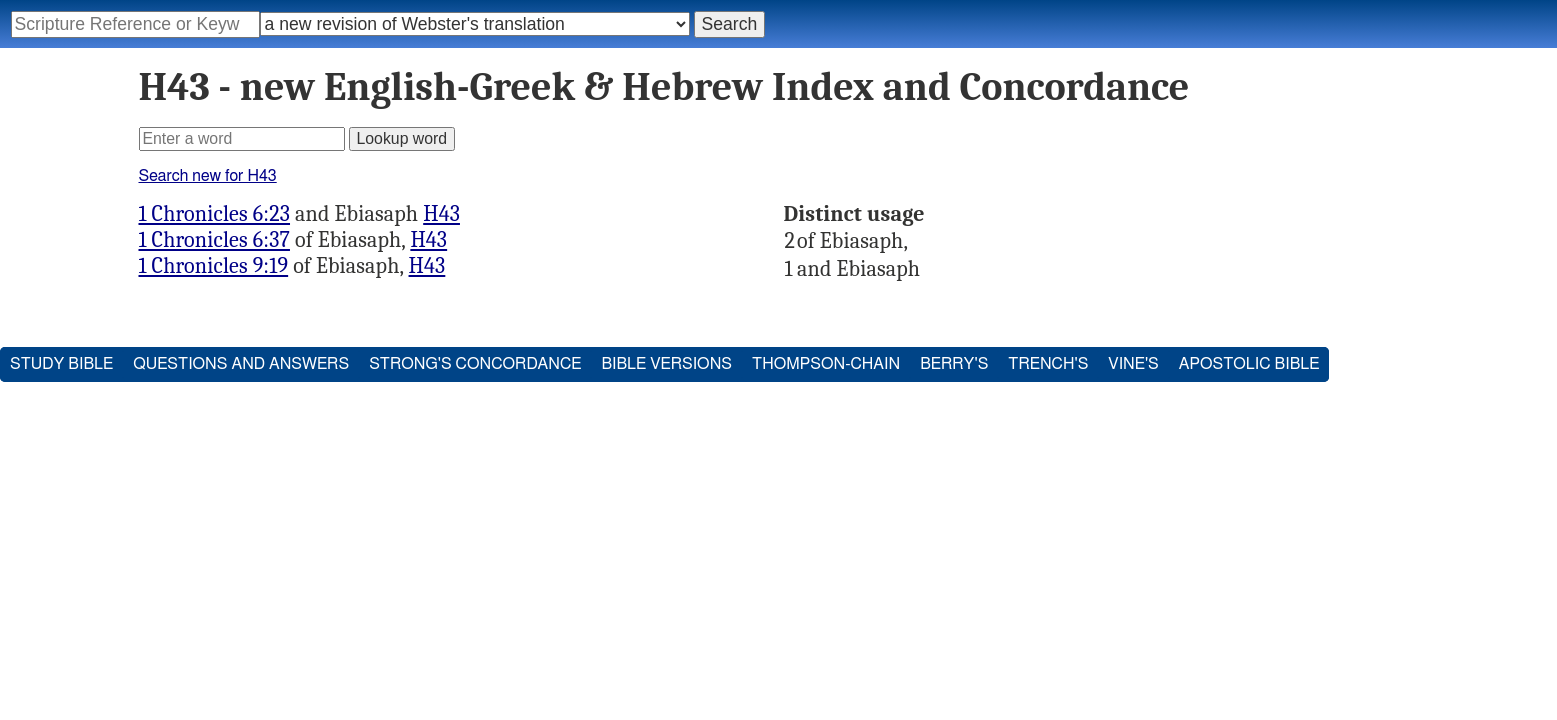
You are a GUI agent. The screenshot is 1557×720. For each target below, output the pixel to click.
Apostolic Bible (1249, 364)
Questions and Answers (241, 364)
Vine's (1133, 364)
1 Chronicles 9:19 (214, 266)
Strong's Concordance (475, 364)
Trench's (1048, 364)
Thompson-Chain (826, 364)
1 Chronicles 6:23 (215, 214)
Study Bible (61, 364)
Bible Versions (666, 364)
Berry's (954, 364)
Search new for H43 (208, 176)
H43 (441, 214)
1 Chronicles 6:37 (214, 240)
